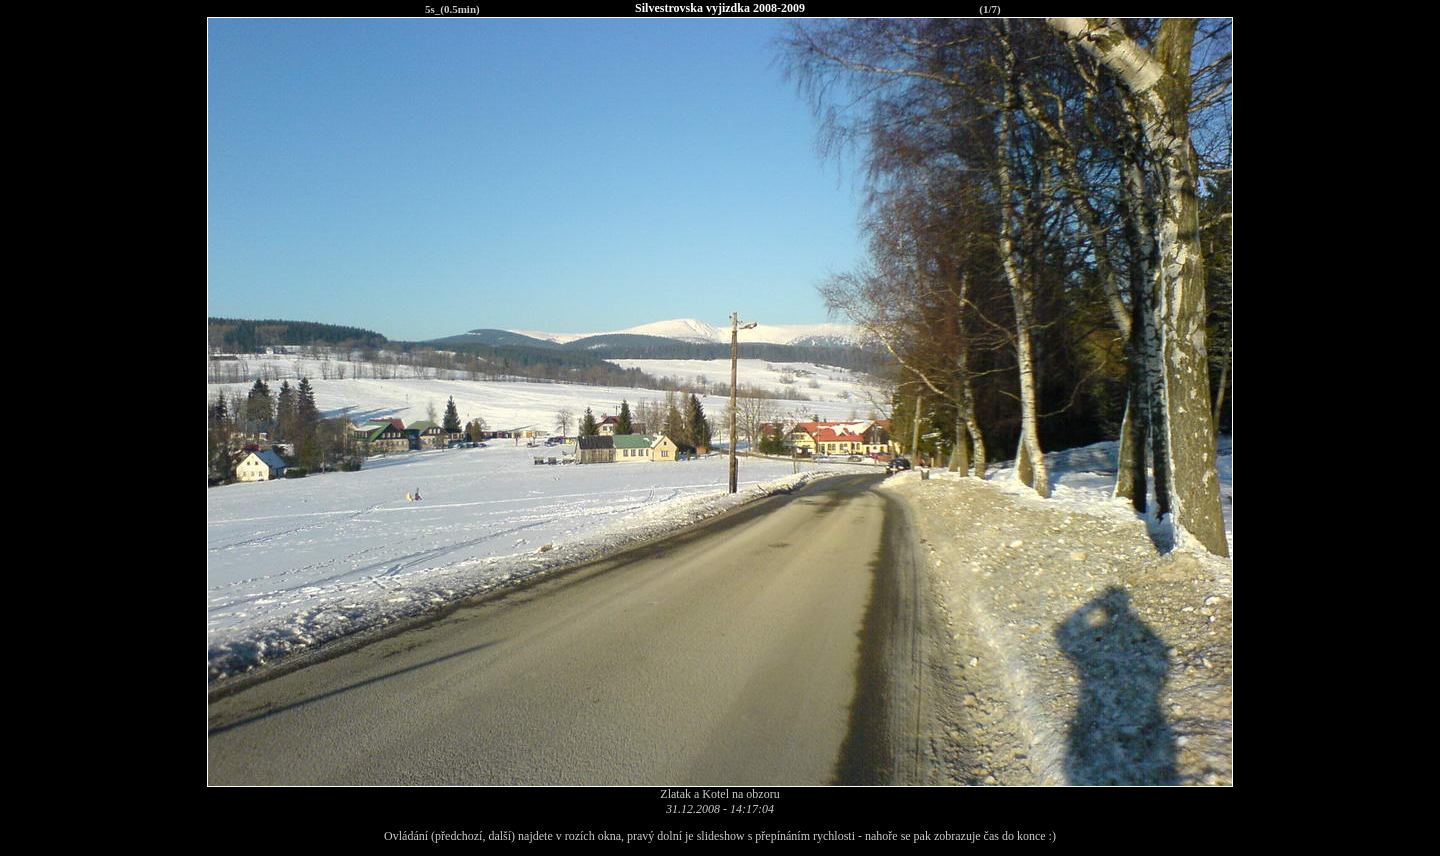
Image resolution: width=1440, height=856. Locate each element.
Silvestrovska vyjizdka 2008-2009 (720, 8)
